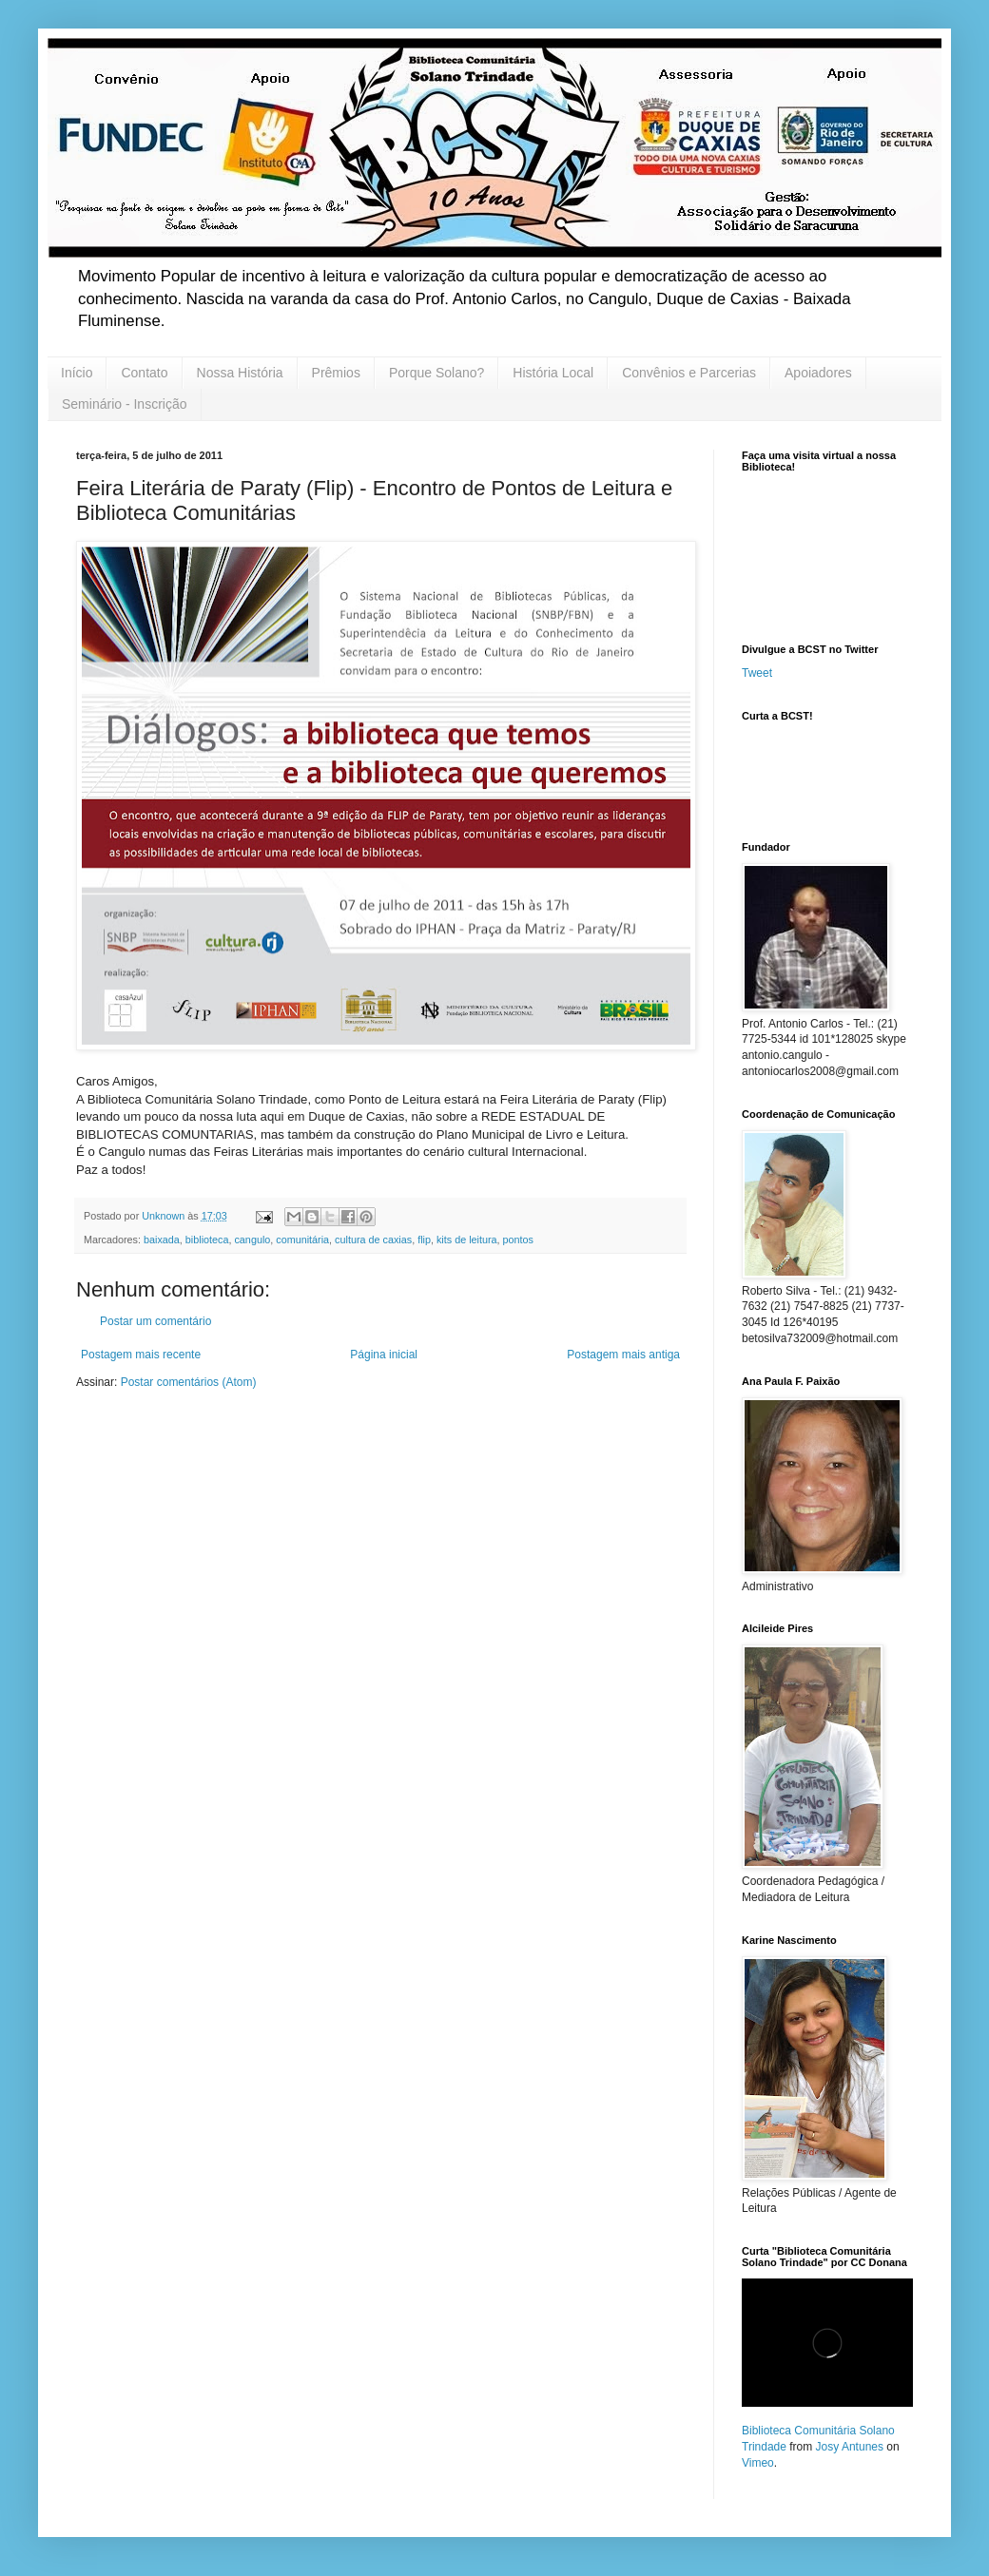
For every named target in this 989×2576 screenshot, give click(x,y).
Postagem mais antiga (623, 1354)
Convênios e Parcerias (689, 372)
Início (76, 372)
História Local (553, 372)
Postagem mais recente (141, 1354)
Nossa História (240, 372)
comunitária (302, 1239)
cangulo (252, 1239)
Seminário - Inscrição (124, 404)
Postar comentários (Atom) (189, 1382)
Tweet (757, 673)
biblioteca (207, 1239)
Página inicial (383, 1354)
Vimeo (758, 2463)
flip (424, 1239)
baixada (162, 1239)
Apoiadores (818, 372)
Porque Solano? (436, 372)
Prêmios (336, 372)
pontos (518, 1239)
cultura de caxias (373, 1239)
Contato (144, 372)
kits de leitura (466, 1239)
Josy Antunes (849, 2446)
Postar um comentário (155, 1321)
